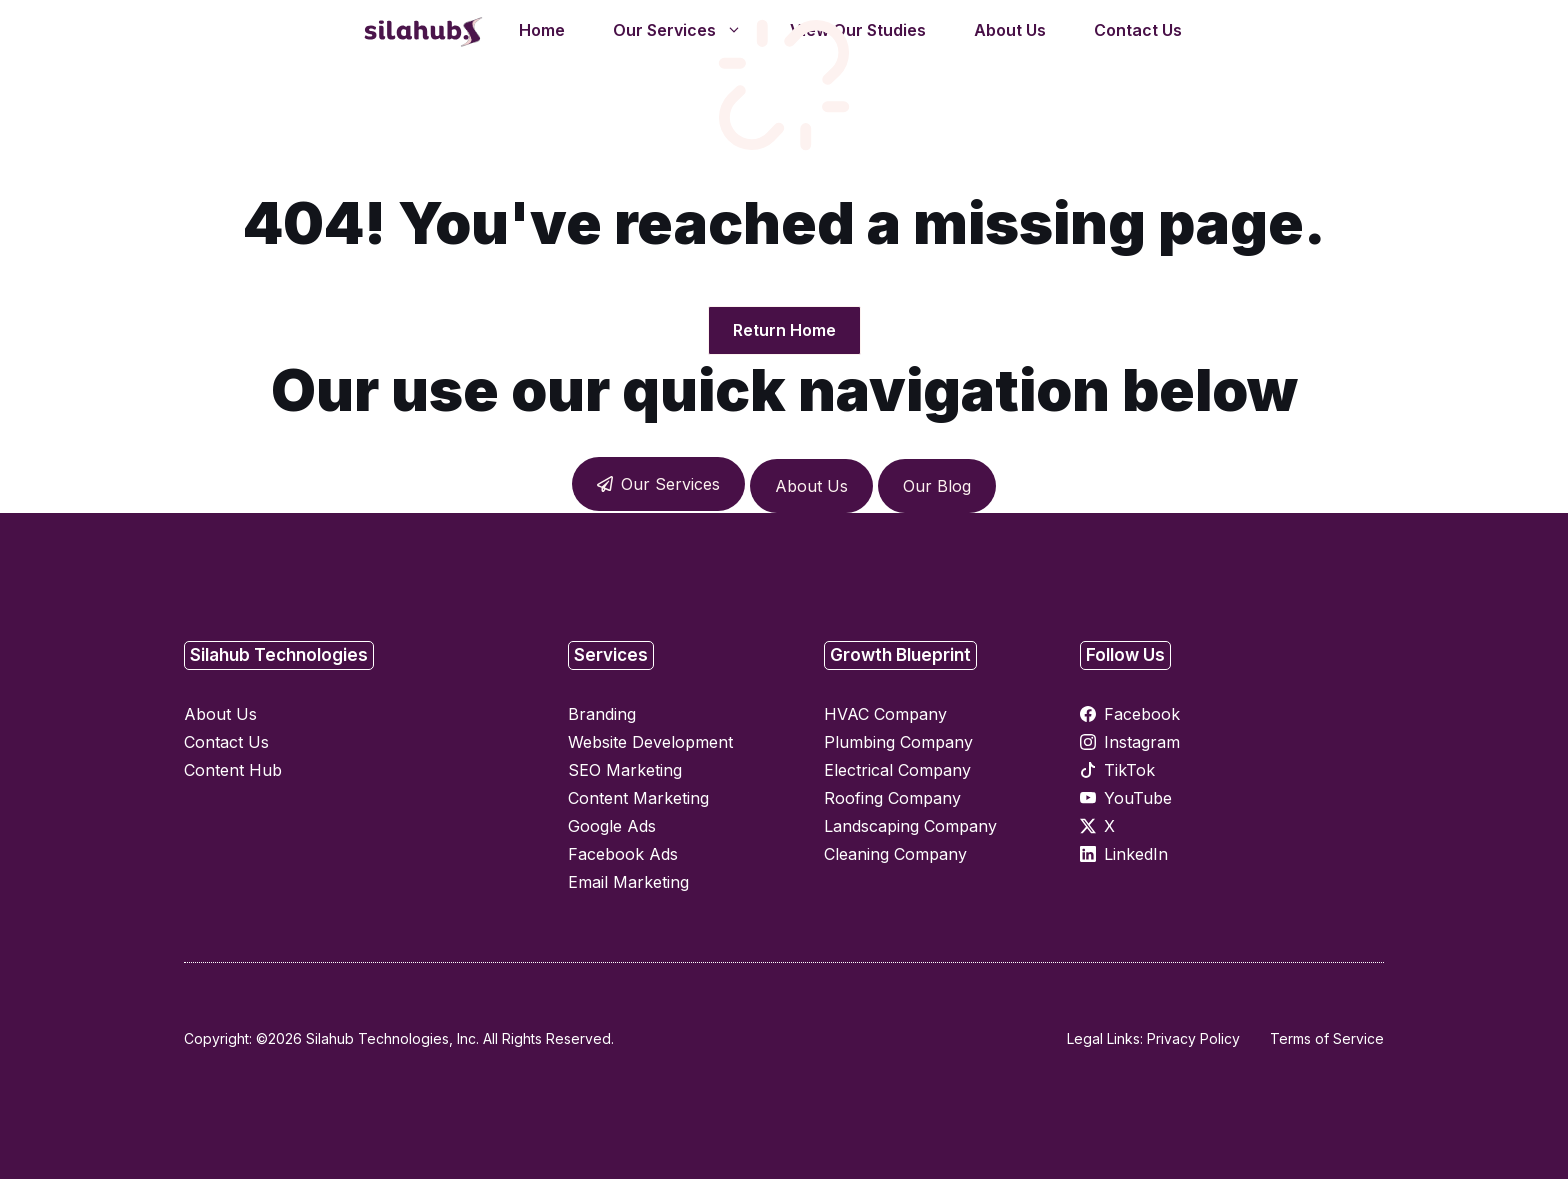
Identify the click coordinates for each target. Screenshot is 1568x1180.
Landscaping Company (910, 827)
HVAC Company (885, 715)
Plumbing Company (898, 743)
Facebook (1142, 715)
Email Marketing (628, 883)
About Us (811, 487)
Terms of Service (1327, 1039)
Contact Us (226, 743)
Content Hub (233, 771)
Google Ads (612, 827)
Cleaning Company (895, 855)
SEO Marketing (625, 771)
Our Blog (937, 487)
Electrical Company (897, 771)
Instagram (1142, 743)
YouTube (1138, 799)
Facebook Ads (623, 855)
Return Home (784, 331)
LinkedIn (1136, 855)
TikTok (1129, 771)
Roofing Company (892, 799)
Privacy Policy (1193, 1039)
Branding (602, 715)
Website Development (650, 743)
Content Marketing (638, 799)
